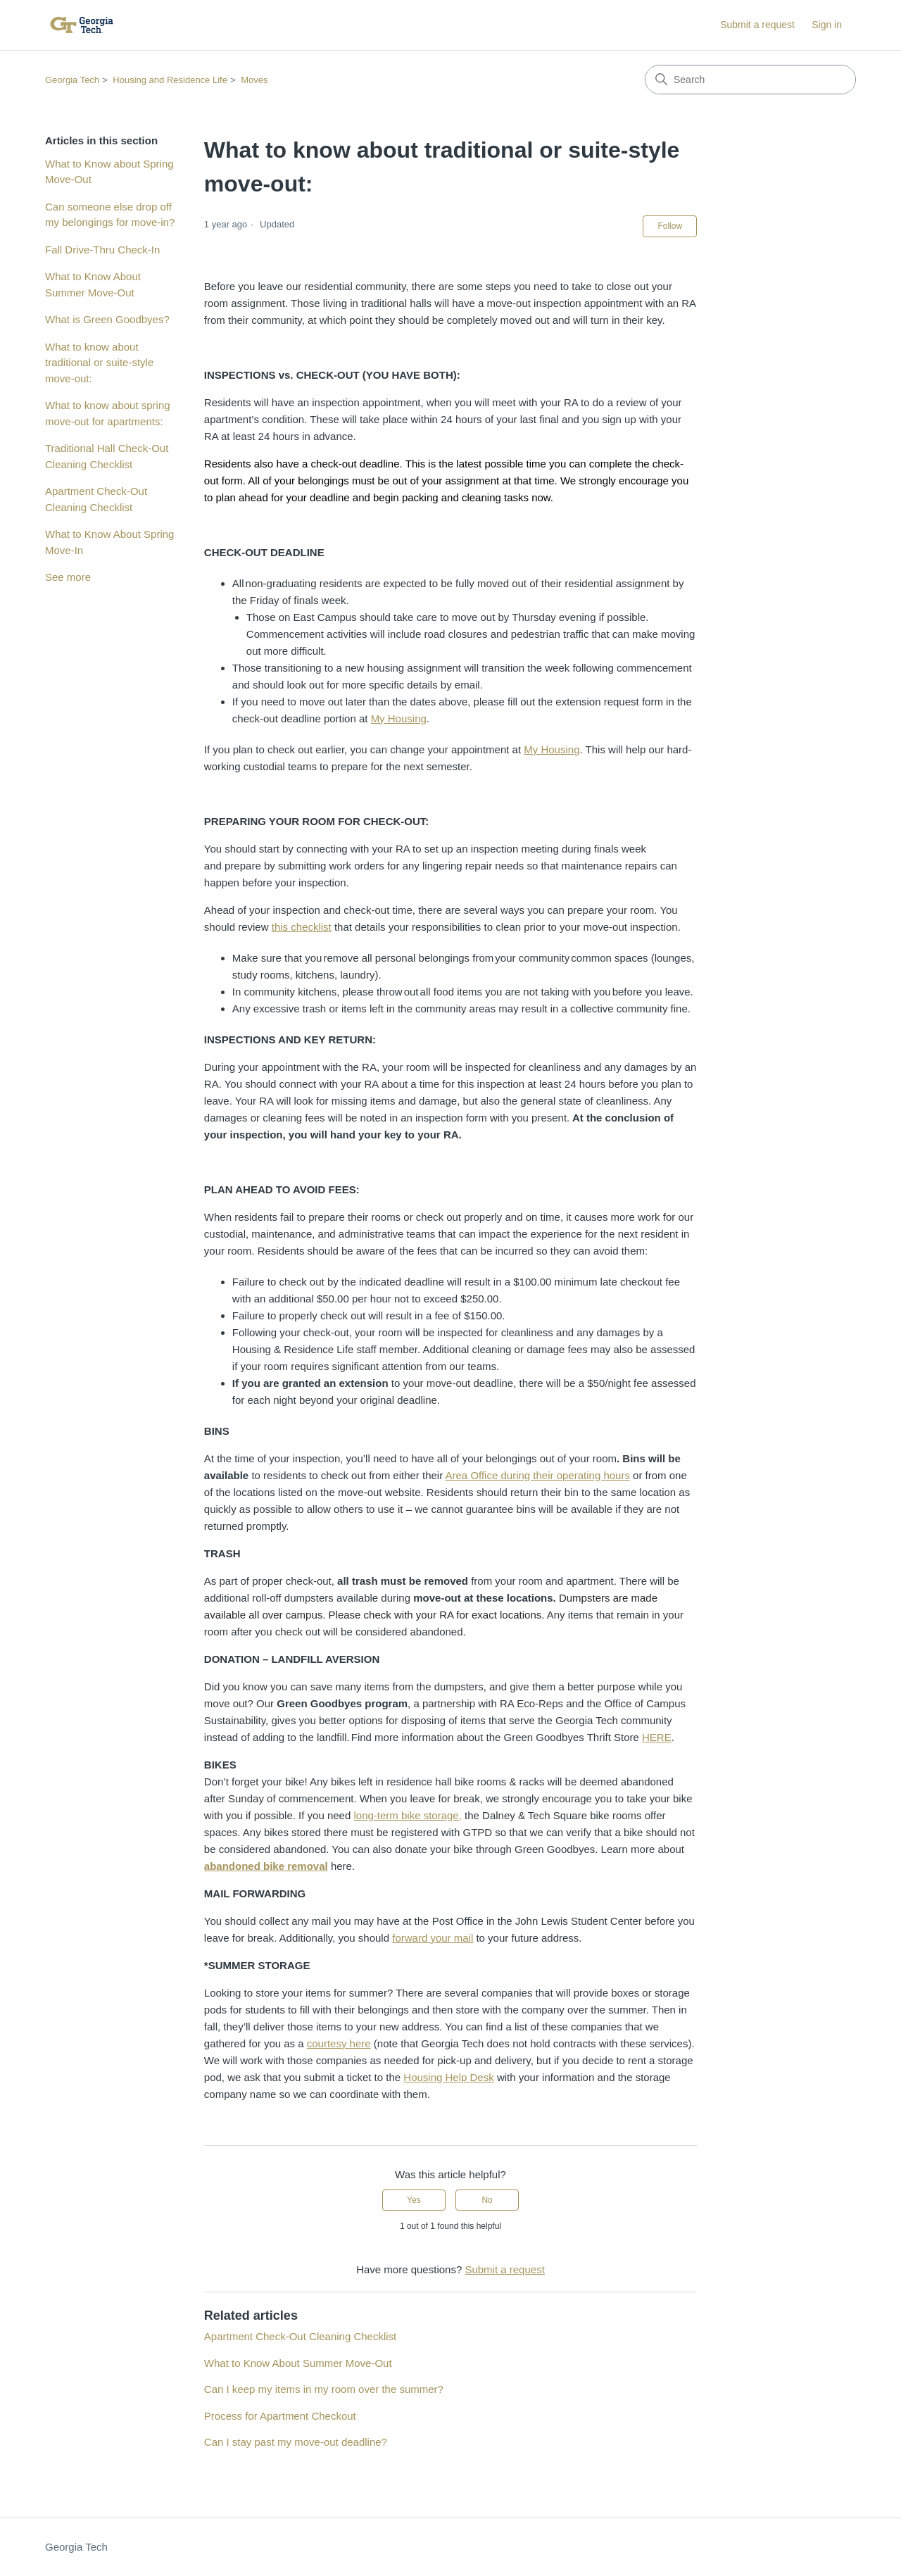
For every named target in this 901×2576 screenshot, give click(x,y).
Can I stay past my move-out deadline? (295, 2442)
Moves (254, 80)
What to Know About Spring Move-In (109, 542)
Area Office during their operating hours (538, 1475)
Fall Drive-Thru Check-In (102, 250)
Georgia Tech (72, 80)
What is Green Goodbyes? (107, 319)
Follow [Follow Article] (669, 226)
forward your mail (432, 1938)
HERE (657, 1737)
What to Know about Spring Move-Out (109, 172)
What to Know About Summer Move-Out (93, 284)
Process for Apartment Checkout (280, 2416)
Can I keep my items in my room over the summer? (323, 2389)
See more (68, 577)
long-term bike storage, (407, 1815)
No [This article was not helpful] (486, 2200)
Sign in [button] (827, 24)
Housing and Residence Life (170, 80)
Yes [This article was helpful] (414, 2200)
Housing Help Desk (448, 2077)
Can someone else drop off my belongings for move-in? (110, 215)
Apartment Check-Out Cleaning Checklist (96, 499)
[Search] (750, 79)
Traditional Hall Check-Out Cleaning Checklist (106, 456)
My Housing (399, 718)
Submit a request (757, 24)
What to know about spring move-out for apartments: (107, 413)
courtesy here (339, 2043)
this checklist (302, 927)
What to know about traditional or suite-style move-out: (99, 362)
